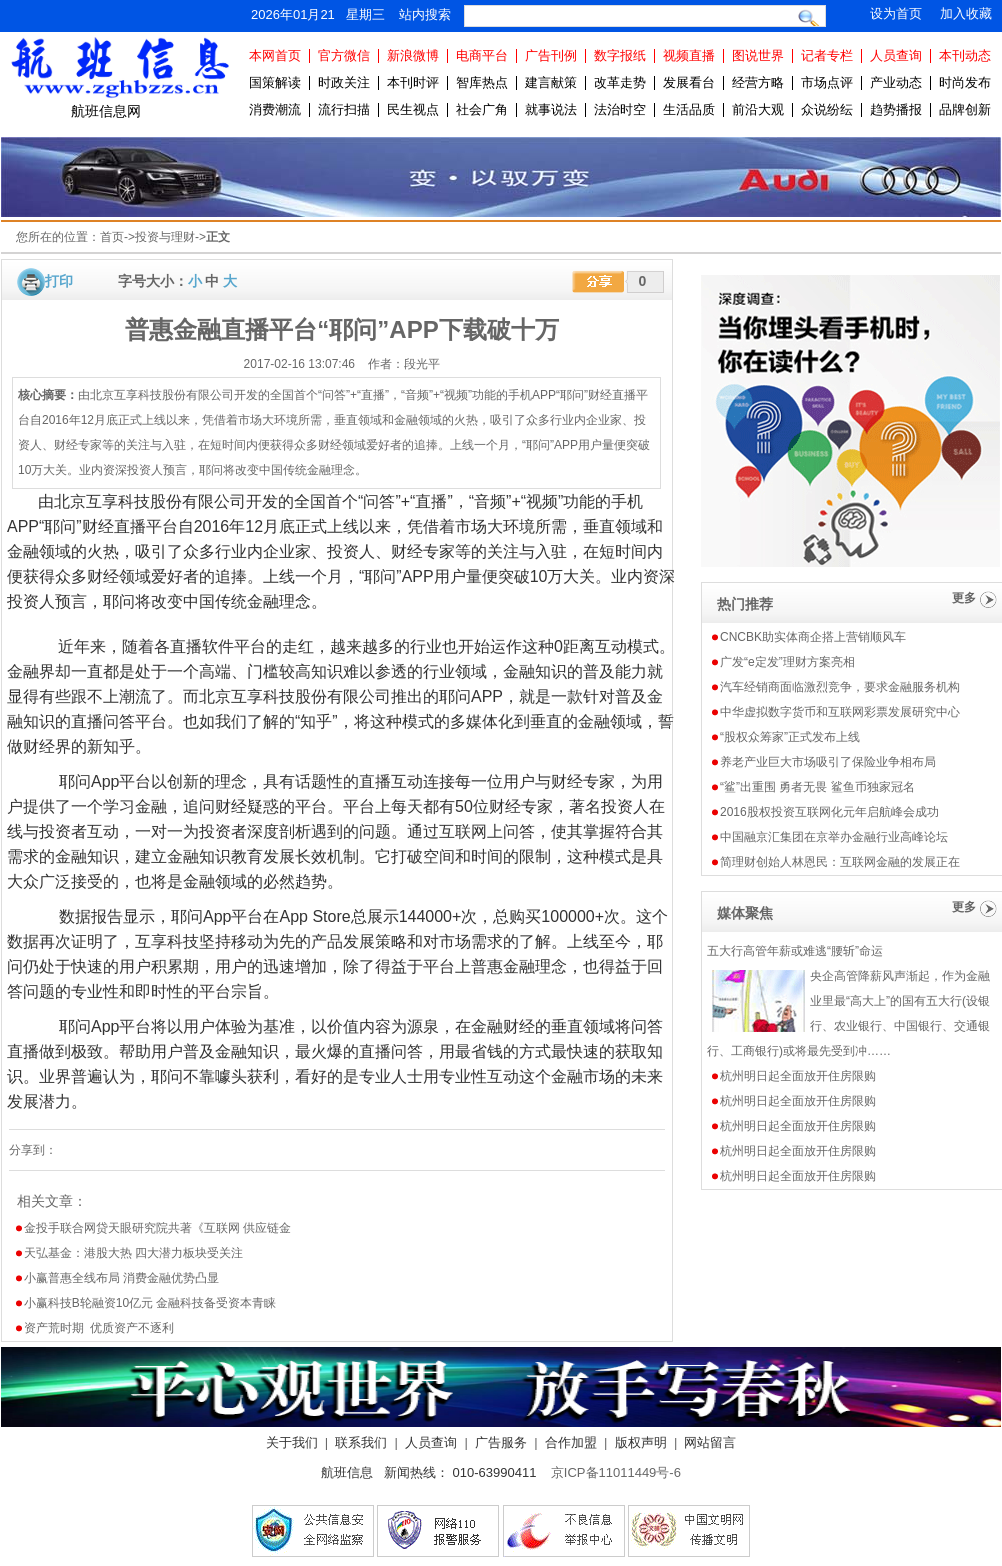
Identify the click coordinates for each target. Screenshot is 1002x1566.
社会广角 (482, 109)
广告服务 (501, 1442)
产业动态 (896, 82)
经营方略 (758, 82)
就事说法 (551, 109)
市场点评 (827, 82)
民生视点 (413, 109)
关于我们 (292, 1442)
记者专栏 (827, 55)
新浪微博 (413, 55)
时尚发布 (965, 82)
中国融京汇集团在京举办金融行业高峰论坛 (834, 837)
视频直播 (689, 55)
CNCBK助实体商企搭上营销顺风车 (813, 637)
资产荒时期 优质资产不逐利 (99, 1328)
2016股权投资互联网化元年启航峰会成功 (829, 812)
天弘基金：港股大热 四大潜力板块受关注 (133, 1253)
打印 (59, 281)
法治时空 (620, 109)
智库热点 (482, 82)
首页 (112, 237)
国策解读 (275, 82)
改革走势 (620, 82)
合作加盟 (571, 1442)
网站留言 (710, 1442)
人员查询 (896, 55)
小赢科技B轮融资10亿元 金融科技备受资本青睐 (150, 1303)
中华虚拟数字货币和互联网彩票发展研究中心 (840, 712)
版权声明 (641, 1442)
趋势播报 (896, 109)
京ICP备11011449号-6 (616, 1472)
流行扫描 (344, 109)
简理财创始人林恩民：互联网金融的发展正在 (840, 862)
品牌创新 (965, 109)
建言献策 (551, 82)
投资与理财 (165, 237)
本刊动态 (965, 55)
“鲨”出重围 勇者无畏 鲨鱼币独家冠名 (817, 787)
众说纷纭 (827, 109)
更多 (964, 598)
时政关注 (344, 82)
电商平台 (482, 55)
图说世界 (758, 55)
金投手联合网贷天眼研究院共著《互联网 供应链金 (157, 1228)
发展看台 (689, 82)
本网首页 (275, 55)
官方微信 (344, 55)
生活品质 (689, 109)
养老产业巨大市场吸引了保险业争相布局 (828, 762)
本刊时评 (413, 82)
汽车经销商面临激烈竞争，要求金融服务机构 (840, 687)
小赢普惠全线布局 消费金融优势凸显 (121, 1278)
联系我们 (361, 1442)
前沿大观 (758, 109)
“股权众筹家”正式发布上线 (790, 737)
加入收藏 (966, 13)
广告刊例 (551, 55)
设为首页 (896, 13)
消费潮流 (275, 109)
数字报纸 (620, 55)
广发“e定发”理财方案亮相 (787, 662)
